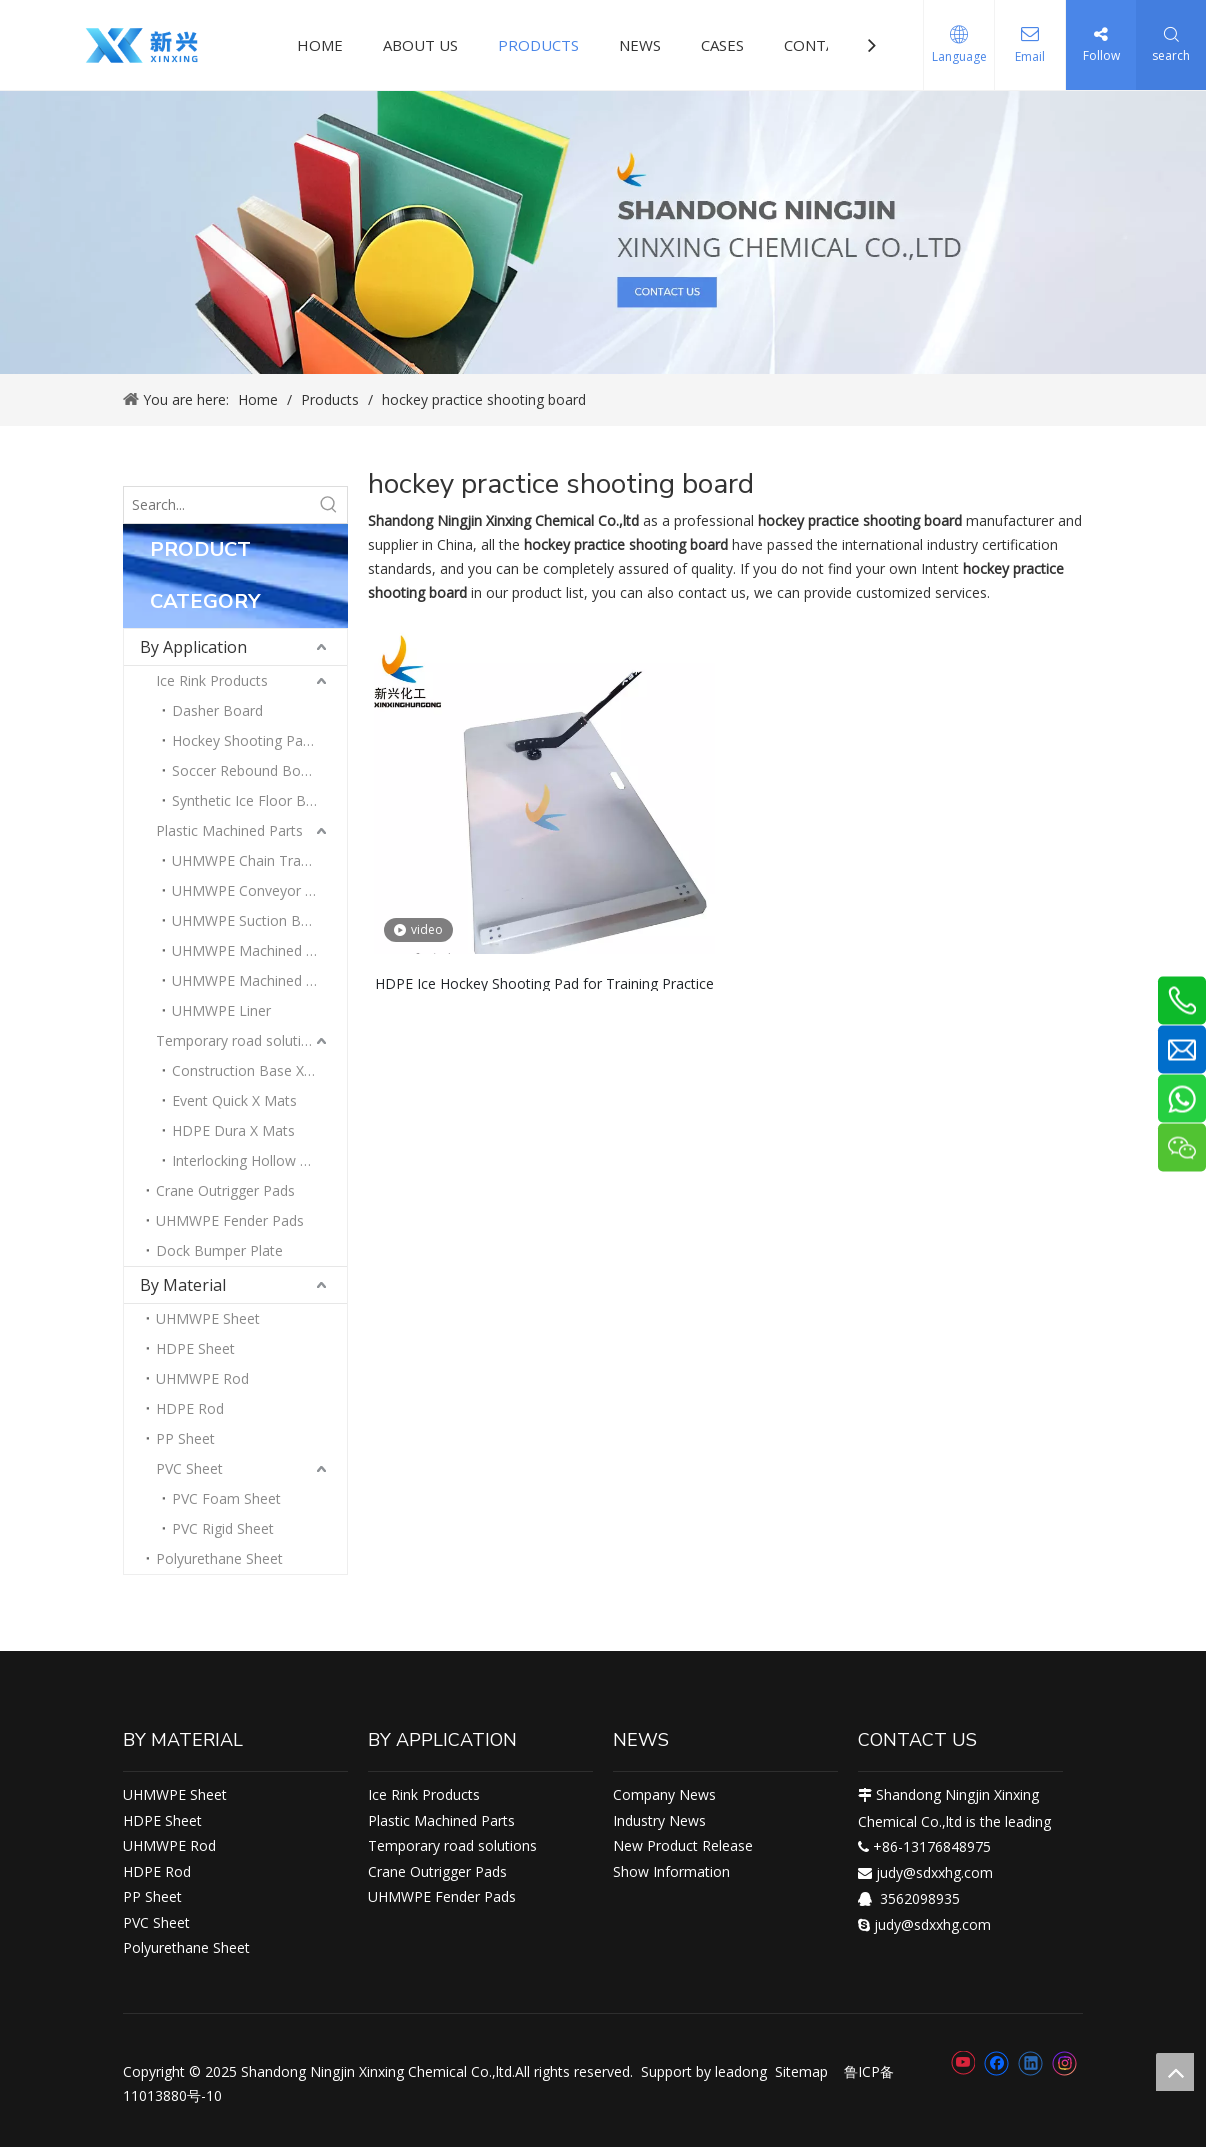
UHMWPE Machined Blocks (259, 950)
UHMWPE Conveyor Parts (255, 890)
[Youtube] (962, 2063)
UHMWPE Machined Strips (257, 980)
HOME (320, 45)
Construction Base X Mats (256, 1070)
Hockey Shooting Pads (245, 740)
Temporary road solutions (240, 1040)
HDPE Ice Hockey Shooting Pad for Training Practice (544, 982)
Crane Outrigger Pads (225, 1190)
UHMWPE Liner (221, 1010)
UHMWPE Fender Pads (230, 1220)
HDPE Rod (190, 1408)
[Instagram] (1065, 2063)
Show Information (671, 1871)
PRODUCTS (538, 45)
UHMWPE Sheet (208, 1318)
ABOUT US (420, 45)
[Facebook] (996, 2063)
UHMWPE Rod (202, 1378)
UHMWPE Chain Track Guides (259, 860)
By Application (193, 647)
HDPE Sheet (195, 1348)
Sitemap (801, 2071)
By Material (183, 1285)
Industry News (659, 1820)
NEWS (640, 45)
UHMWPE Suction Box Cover (259, 920)
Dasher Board (217, 710)
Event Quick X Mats (234, 1100)
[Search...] (217, 505)
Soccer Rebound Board (247, 770)
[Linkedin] (1030, 2063)
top (1175, 2072)
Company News (664, 1794)
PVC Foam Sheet (226, 1498)
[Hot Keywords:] (329, 505)
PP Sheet (185, 1438)
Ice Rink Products (212, 680)
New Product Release (683, 1845)
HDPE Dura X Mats (233, 1130)
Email (1030, 56)
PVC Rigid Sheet (223, 1528)
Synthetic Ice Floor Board (254, 800)
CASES (722, 45)
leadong (741, 2071)
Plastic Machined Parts (229, 830)
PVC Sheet (189, 1468)
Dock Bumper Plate (219, 1250)
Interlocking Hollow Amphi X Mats (259, 1160)
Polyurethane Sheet (219, 1558)
